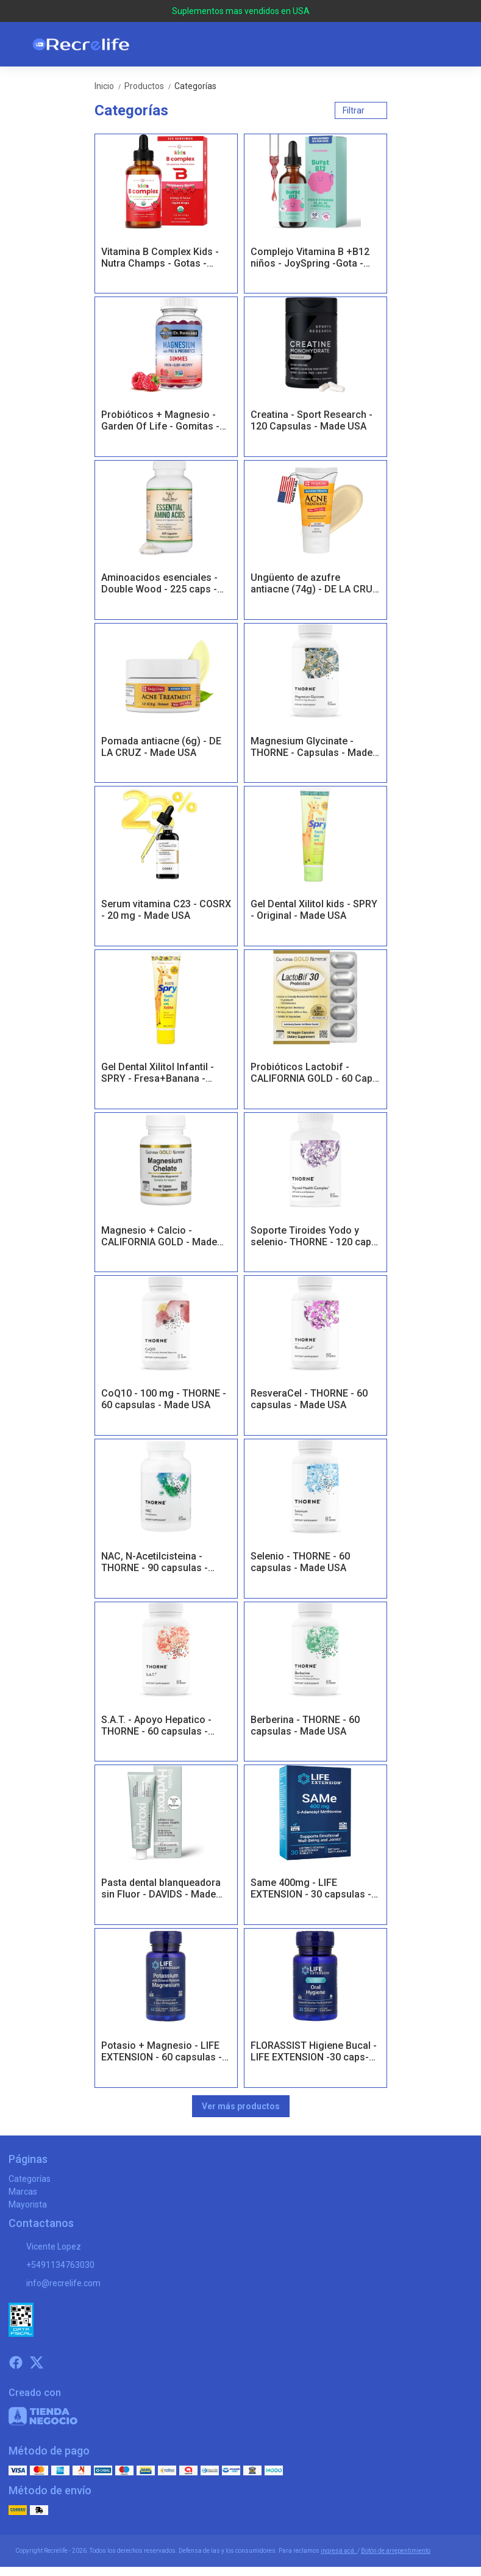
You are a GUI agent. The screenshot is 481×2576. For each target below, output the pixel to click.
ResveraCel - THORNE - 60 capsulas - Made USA (309, 1399)
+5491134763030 (51, 2265)
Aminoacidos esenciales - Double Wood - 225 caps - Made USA (159, 584)
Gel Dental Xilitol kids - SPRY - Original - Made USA (314, 909)
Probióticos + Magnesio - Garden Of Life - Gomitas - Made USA (160, 421)
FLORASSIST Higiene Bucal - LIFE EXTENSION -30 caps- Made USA (314, 2052)
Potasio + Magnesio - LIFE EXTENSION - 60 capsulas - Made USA (161, 2052)
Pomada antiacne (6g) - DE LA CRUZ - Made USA (161, 746)
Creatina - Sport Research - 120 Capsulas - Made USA (311, 420)
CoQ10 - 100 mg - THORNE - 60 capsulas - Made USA (163, 1399)
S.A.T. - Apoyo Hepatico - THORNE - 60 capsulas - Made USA (156, 1726)
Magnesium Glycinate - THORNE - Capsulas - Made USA (311, 747)
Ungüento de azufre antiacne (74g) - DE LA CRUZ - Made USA (315, 584)
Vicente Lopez (45, 2247)
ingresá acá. (339, 2550)
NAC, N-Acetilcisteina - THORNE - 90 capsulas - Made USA (154, 1562)
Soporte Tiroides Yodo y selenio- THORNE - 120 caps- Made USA (315, 1237)
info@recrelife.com (55, 2283)
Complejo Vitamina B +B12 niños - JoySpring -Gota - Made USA (310, 258)
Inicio (109, 86)
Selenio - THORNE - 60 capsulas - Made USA (300, 1562)
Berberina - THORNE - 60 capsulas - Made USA (305, 1725)
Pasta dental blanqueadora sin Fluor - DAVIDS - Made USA (161, 1889)
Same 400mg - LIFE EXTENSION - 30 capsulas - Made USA (311, 1889)
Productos (149, 86)
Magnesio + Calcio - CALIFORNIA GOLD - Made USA (159, 1237)
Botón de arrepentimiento (395, 2550)
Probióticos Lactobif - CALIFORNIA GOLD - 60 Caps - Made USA (314, 1073)
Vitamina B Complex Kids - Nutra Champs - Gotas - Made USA (160, 258)
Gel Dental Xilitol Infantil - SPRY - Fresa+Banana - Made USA (157, 1073)
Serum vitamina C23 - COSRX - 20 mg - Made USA (166, 909)
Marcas (23, 2191)
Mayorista (28, 2204)
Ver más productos (241, 2106)
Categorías (195, 86)
